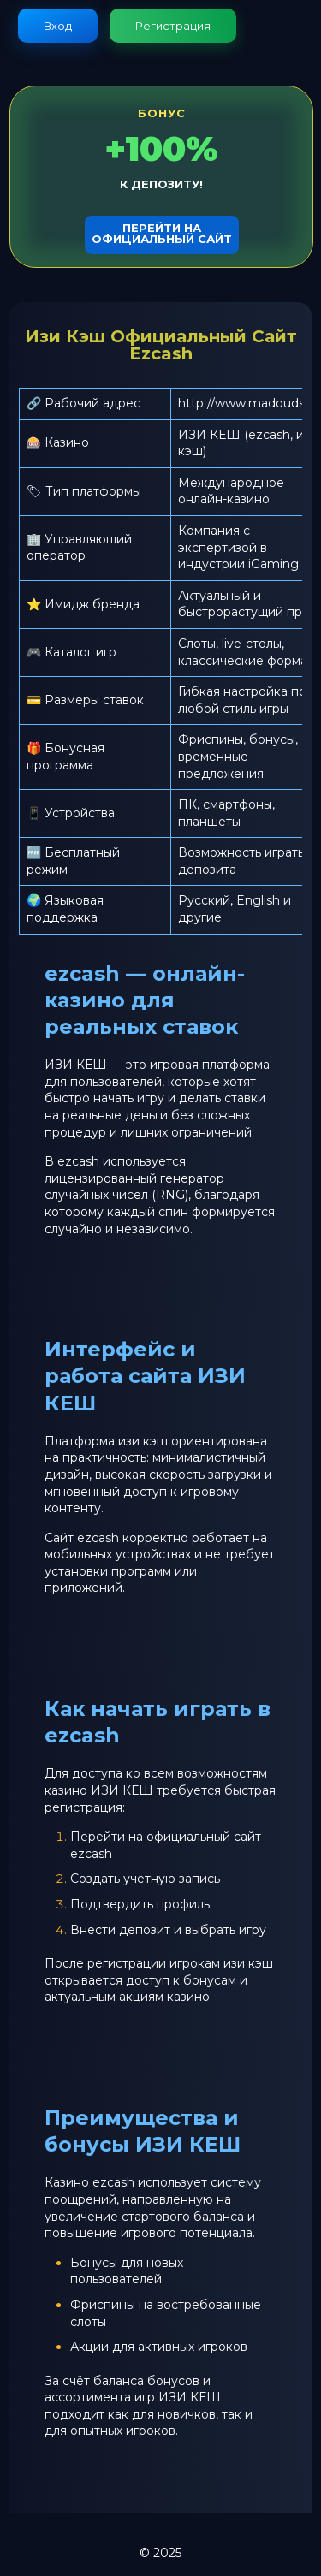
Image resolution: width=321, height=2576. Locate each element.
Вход (58, 26)
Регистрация (173, 26)
